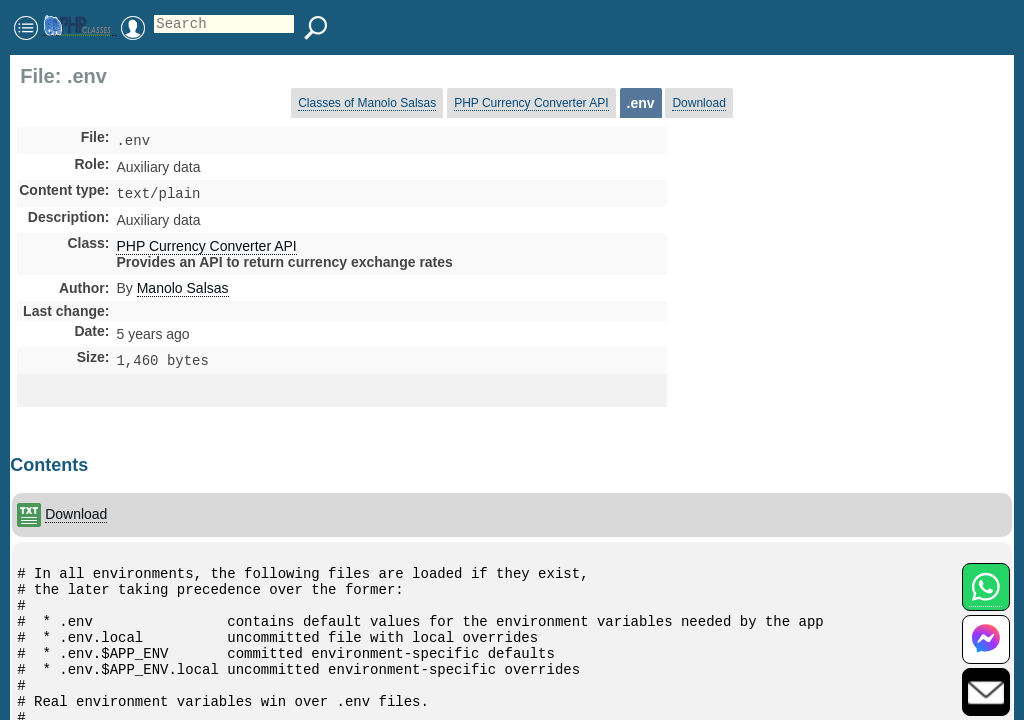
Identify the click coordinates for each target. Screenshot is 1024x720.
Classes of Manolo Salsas (367, 103)
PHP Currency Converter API (531, 103)
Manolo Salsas (183, 292)
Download (698, 103)
